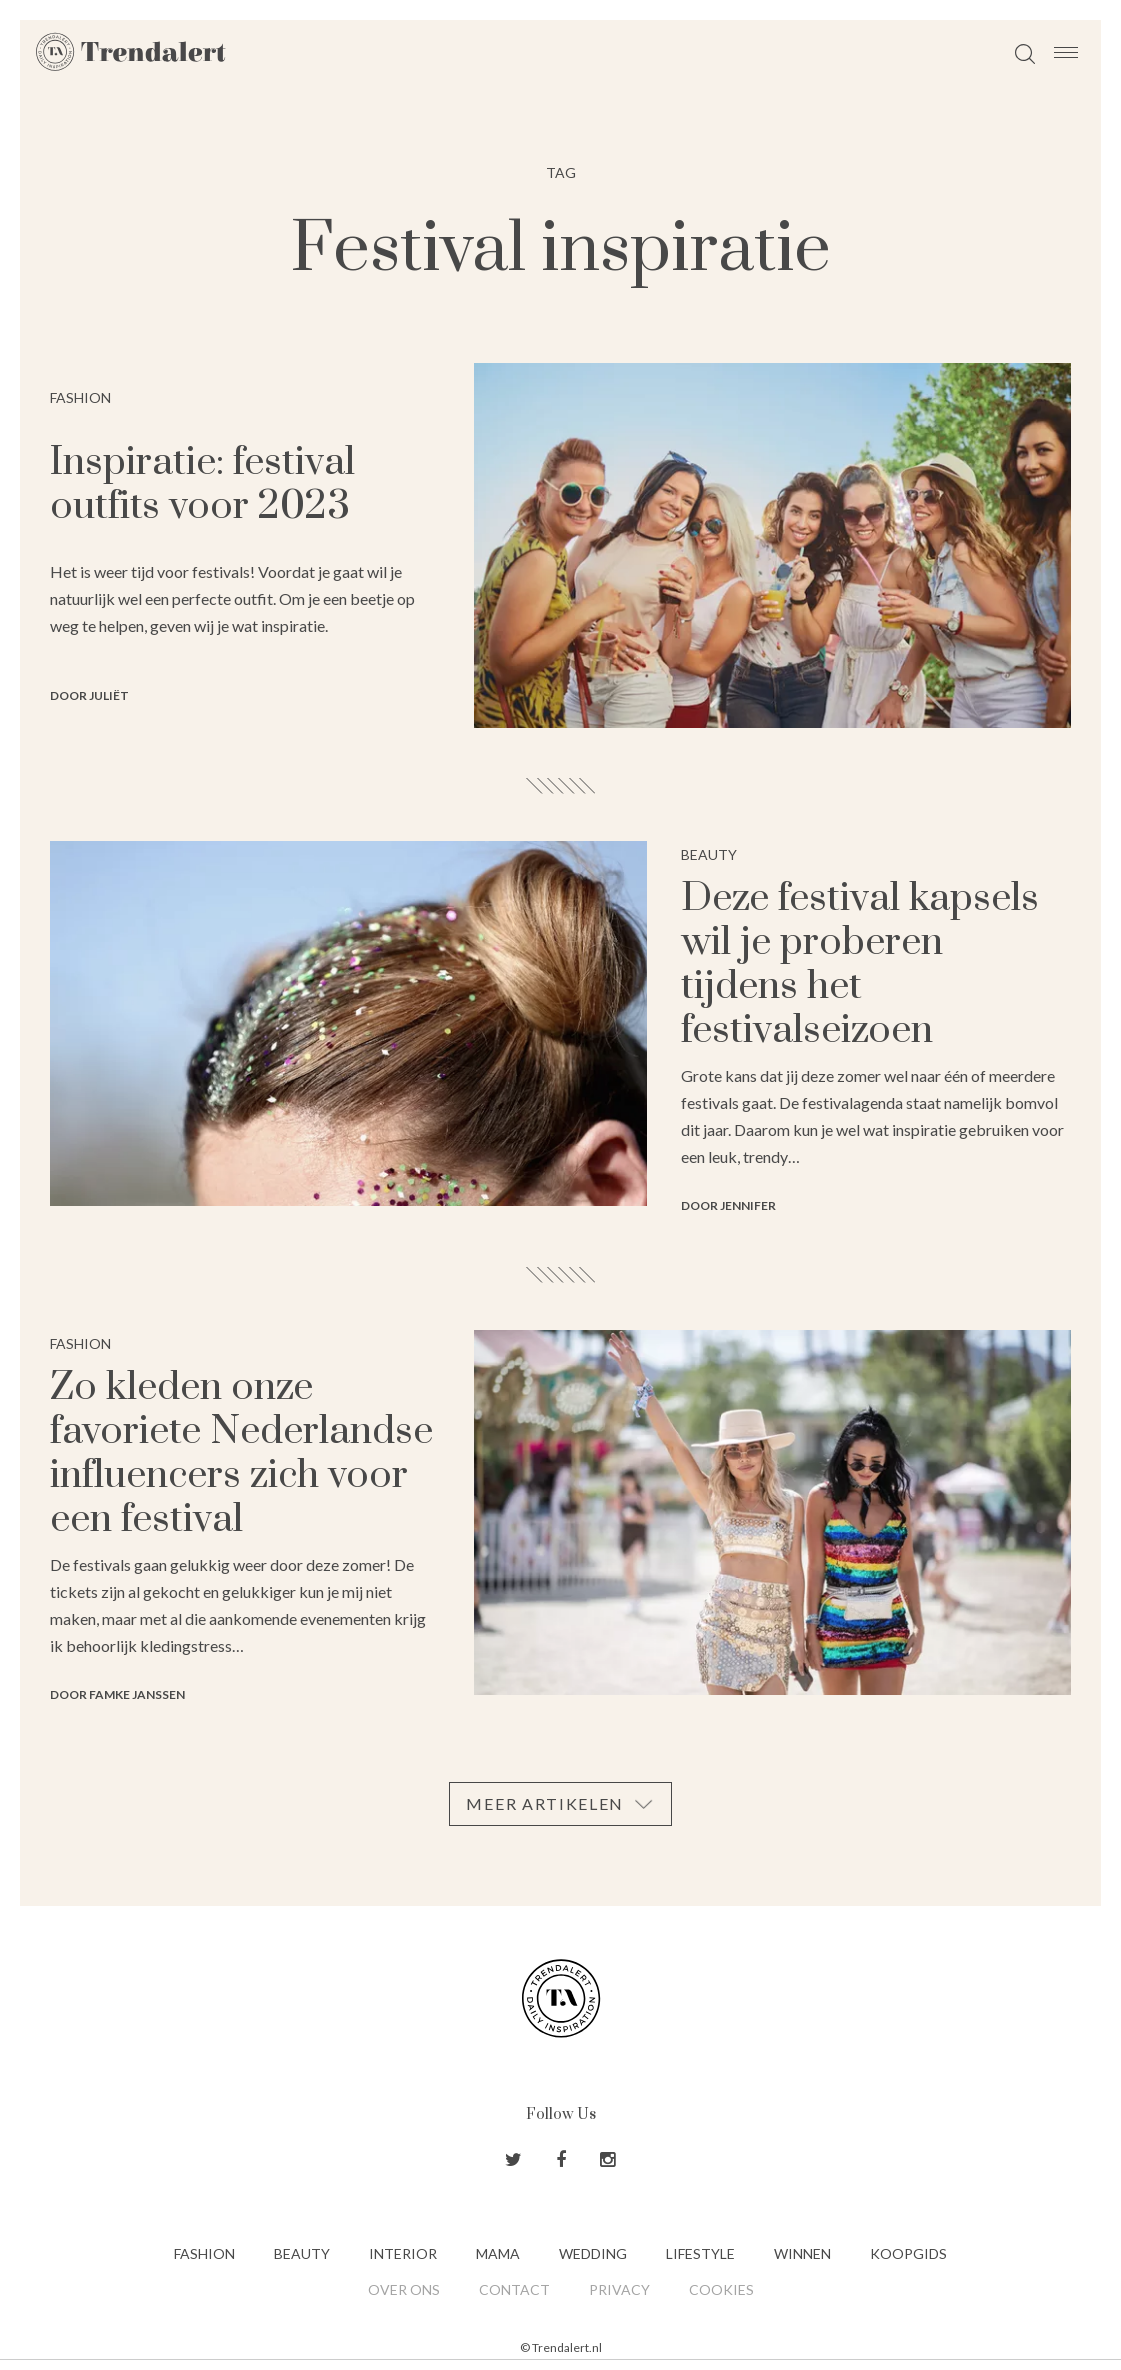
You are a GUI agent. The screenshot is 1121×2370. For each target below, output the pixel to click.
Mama (498, 2253)
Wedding (593, 2253)
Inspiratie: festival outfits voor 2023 (202, 484)
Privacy (619, 2289)
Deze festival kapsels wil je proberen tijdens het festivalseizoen (860, 964)
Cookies (721, 2289)
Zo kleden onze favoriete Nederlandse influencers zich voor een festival (241, 1453)
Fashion (204, 2253)
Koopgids (908, 2253)
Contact (514, 2289)
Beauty (302, 2253)
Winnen (802, 2253)
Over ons (404, 2289)
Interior (403, 2253)
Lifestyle (700, 2253)
